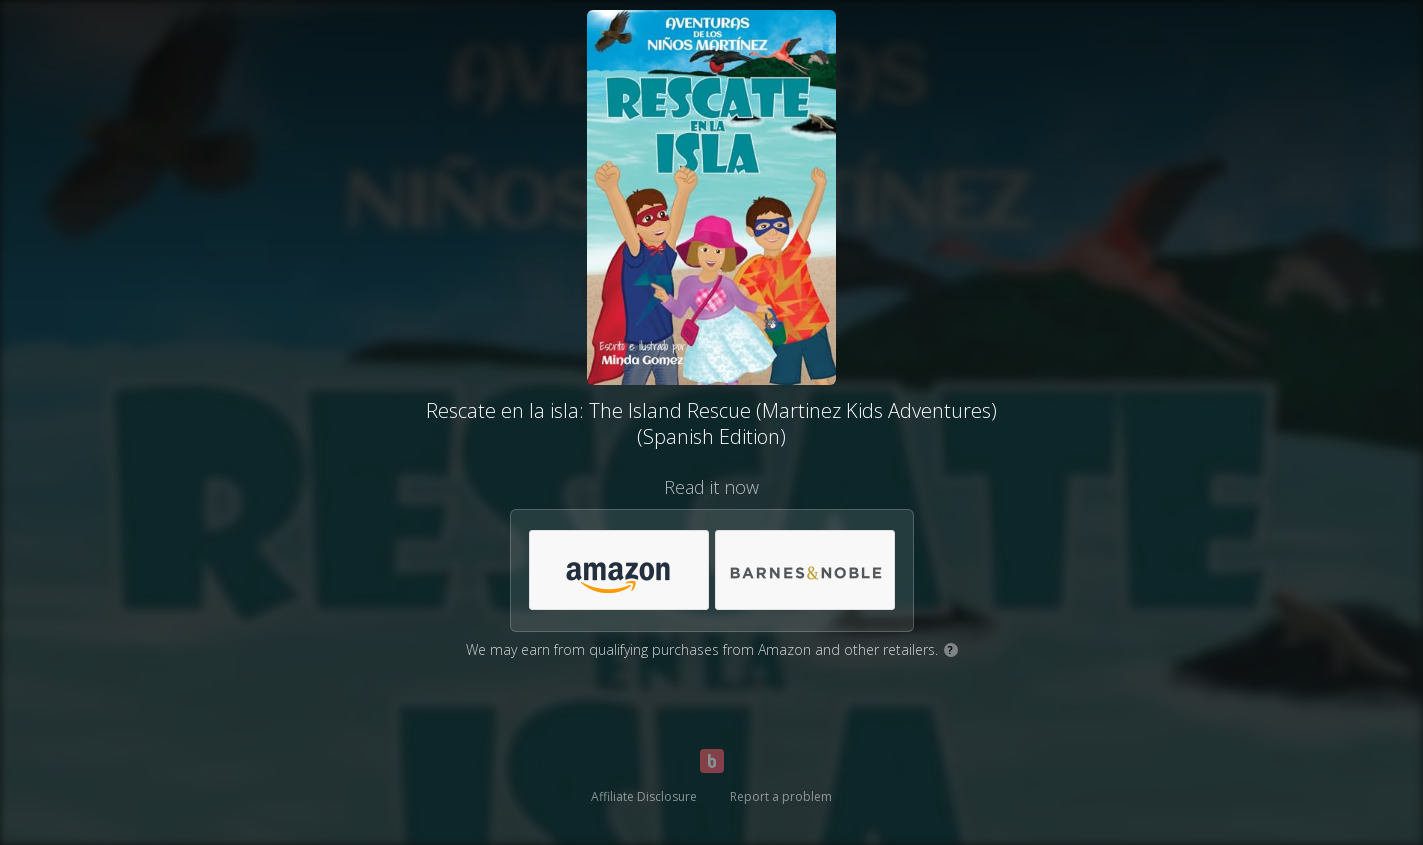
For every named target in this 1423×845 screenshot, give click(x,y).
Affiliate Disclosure (644, 796)
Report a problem (781, 796)
